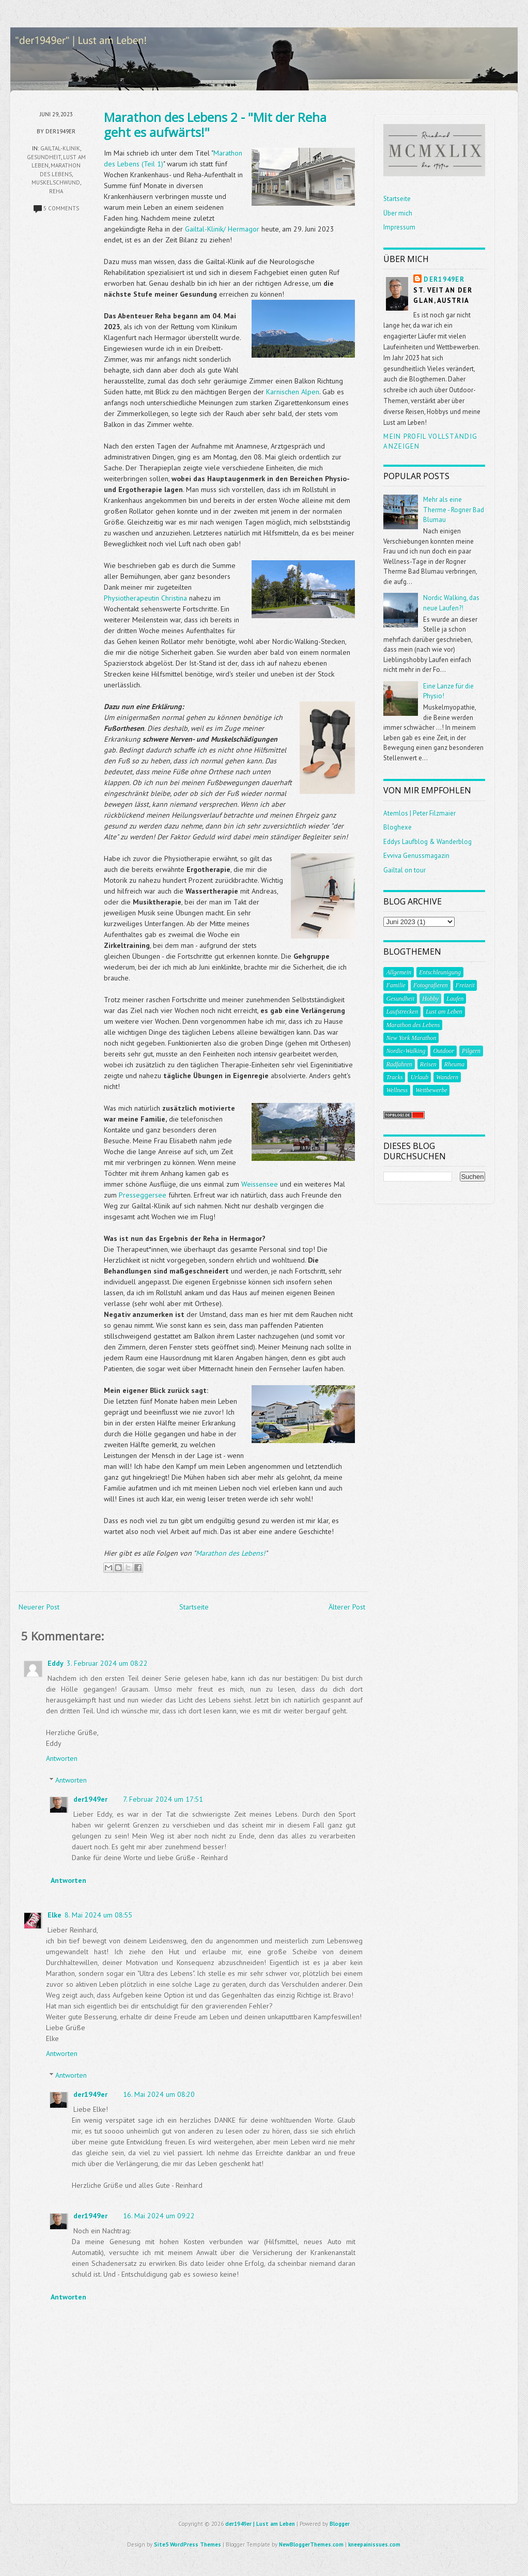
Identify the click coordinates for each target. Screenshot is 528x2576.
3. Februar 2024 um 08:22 (107, 1663)
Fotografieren (430, 985)
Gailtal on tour (404, 870)
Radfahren (399, 1064)
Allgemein (398, 972)
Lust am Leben (444, 1011)
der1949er (90, 1799)
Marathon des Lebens (413, 1025)
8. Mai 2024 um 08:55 (98, 1915)
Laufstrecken (402, 1011)
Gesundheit (44, 157)
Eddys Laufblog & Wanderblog (427, 841)
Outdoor (443, 1050)
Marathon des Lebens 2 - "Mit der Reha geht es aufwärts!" (215, 125)
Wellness (397, 1090)
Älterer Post (347, 1607)
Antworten (61, 1758)
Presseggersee (142, 1195)
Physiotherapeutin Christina (145, 598)
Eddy (56, 1663)
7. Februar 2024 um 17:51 (163, 1799)
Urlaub (419, 1077)
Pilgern (471, 1050)
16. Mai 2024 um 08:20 (159, 2094)
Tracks (394, 1077)
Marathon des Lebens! (230, 1553)
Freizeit (465, 985)
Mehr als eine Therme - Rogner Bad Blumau (453, 509)
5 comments (61, 208)
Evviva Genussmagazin (416, 855)
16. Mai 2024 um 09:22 (159, 2215)
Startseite (194, 1607)
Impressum (399, 227)
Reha (56, 191)
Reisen (428, 1064)
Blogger (340, 2523)
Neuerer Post (39, 1607)
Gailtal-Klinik (60, 148)
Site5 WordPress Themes (187, 2544)
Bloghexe (397, 827)
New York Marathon (411, 1037)
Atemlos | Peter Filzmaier (419, 813)
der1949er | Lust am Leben (260, 2523)
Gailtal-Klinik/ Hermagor (222, 229)
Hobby (430, 998)
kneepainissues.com (374, 2544)
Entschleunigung (440, 972)
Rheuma (454, 1064)
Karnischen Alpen (292, 391)
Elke (54, 1915)
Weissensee (259, 1184)
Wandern (447, 1077)
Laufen (454, 998)
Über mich (397, 213)
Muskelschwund (56, 182)
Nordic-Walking (405, 1050)
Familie (395, 985)
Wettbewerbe (431, 1090)
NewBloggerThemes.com (311, 2544)
